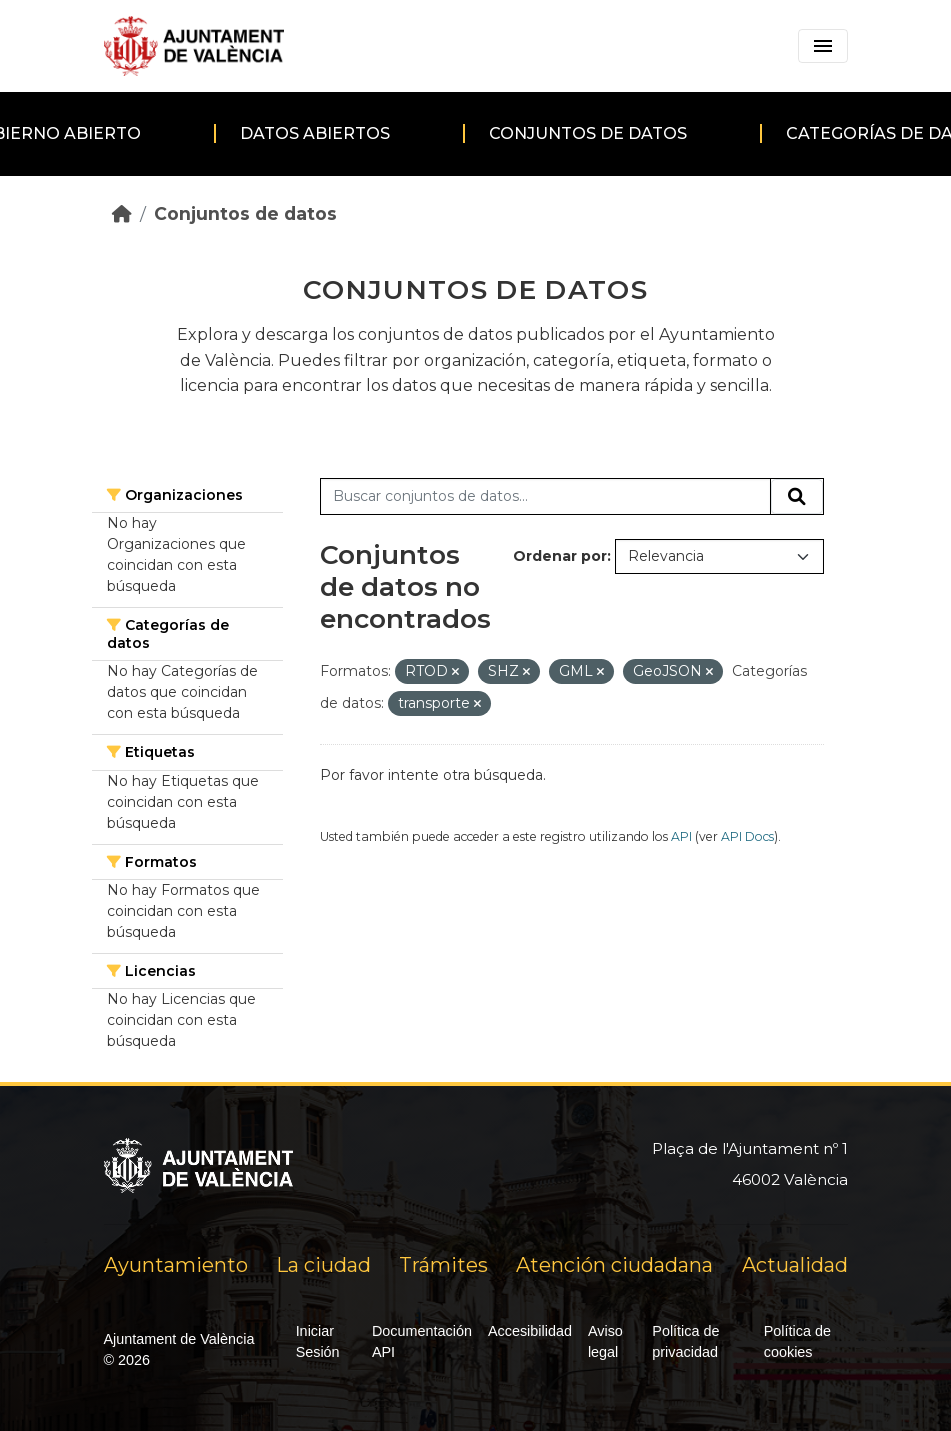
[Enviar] (797, 497)
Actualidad (795, 1265)
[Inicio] (122, 213)
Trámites (443, 1265)
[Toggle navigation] (823, 46)
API (681, 836)
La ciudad (323, 1265)
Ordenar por (560, 556)
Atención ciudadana (614, 1265)
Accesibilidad (530, 1331)
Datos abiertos (315, 133)
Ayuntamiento (176, 1265)
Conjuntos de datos (588, 133)
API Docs (747, 836)
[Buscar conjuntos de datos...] (545, 497)
